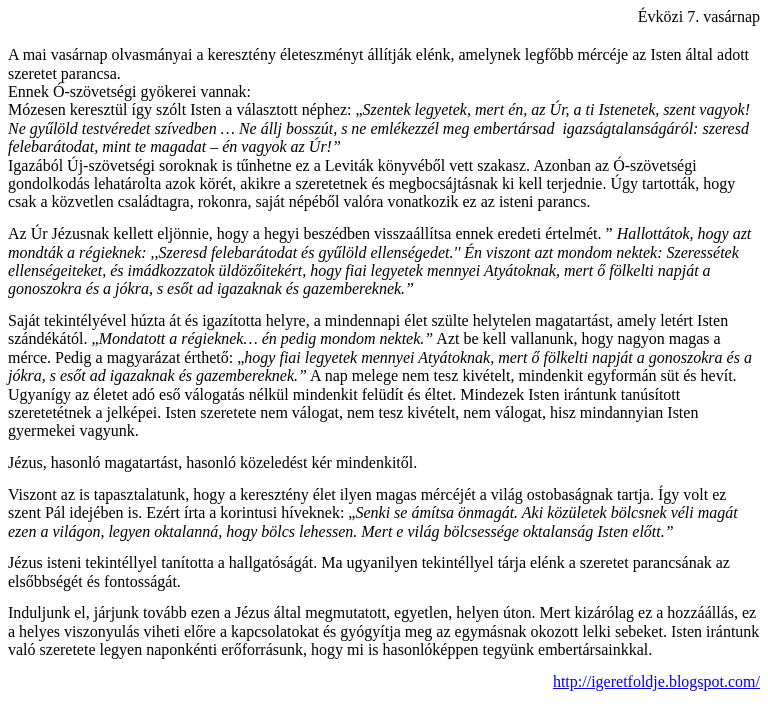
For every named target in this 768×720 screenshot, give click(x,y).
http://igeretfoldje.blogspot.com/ (656, 681)
